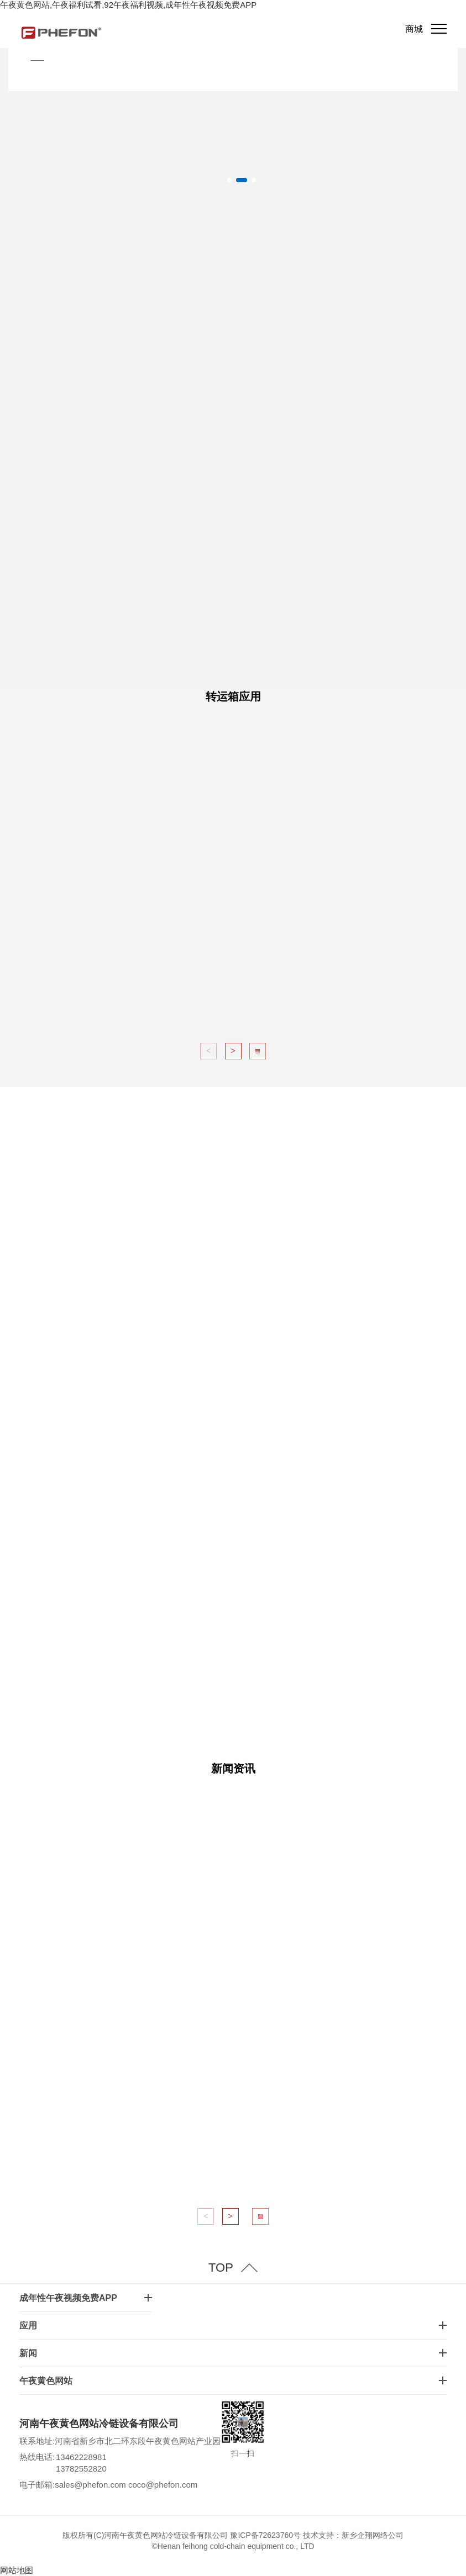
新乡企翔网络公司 (373, 2535)
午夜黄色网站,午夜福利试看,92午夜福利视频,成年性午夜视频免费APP (128, 4)
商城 (414, 29)
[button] (229, 180)
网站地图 (16, 2570)
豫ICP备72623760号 (265, 2535)
